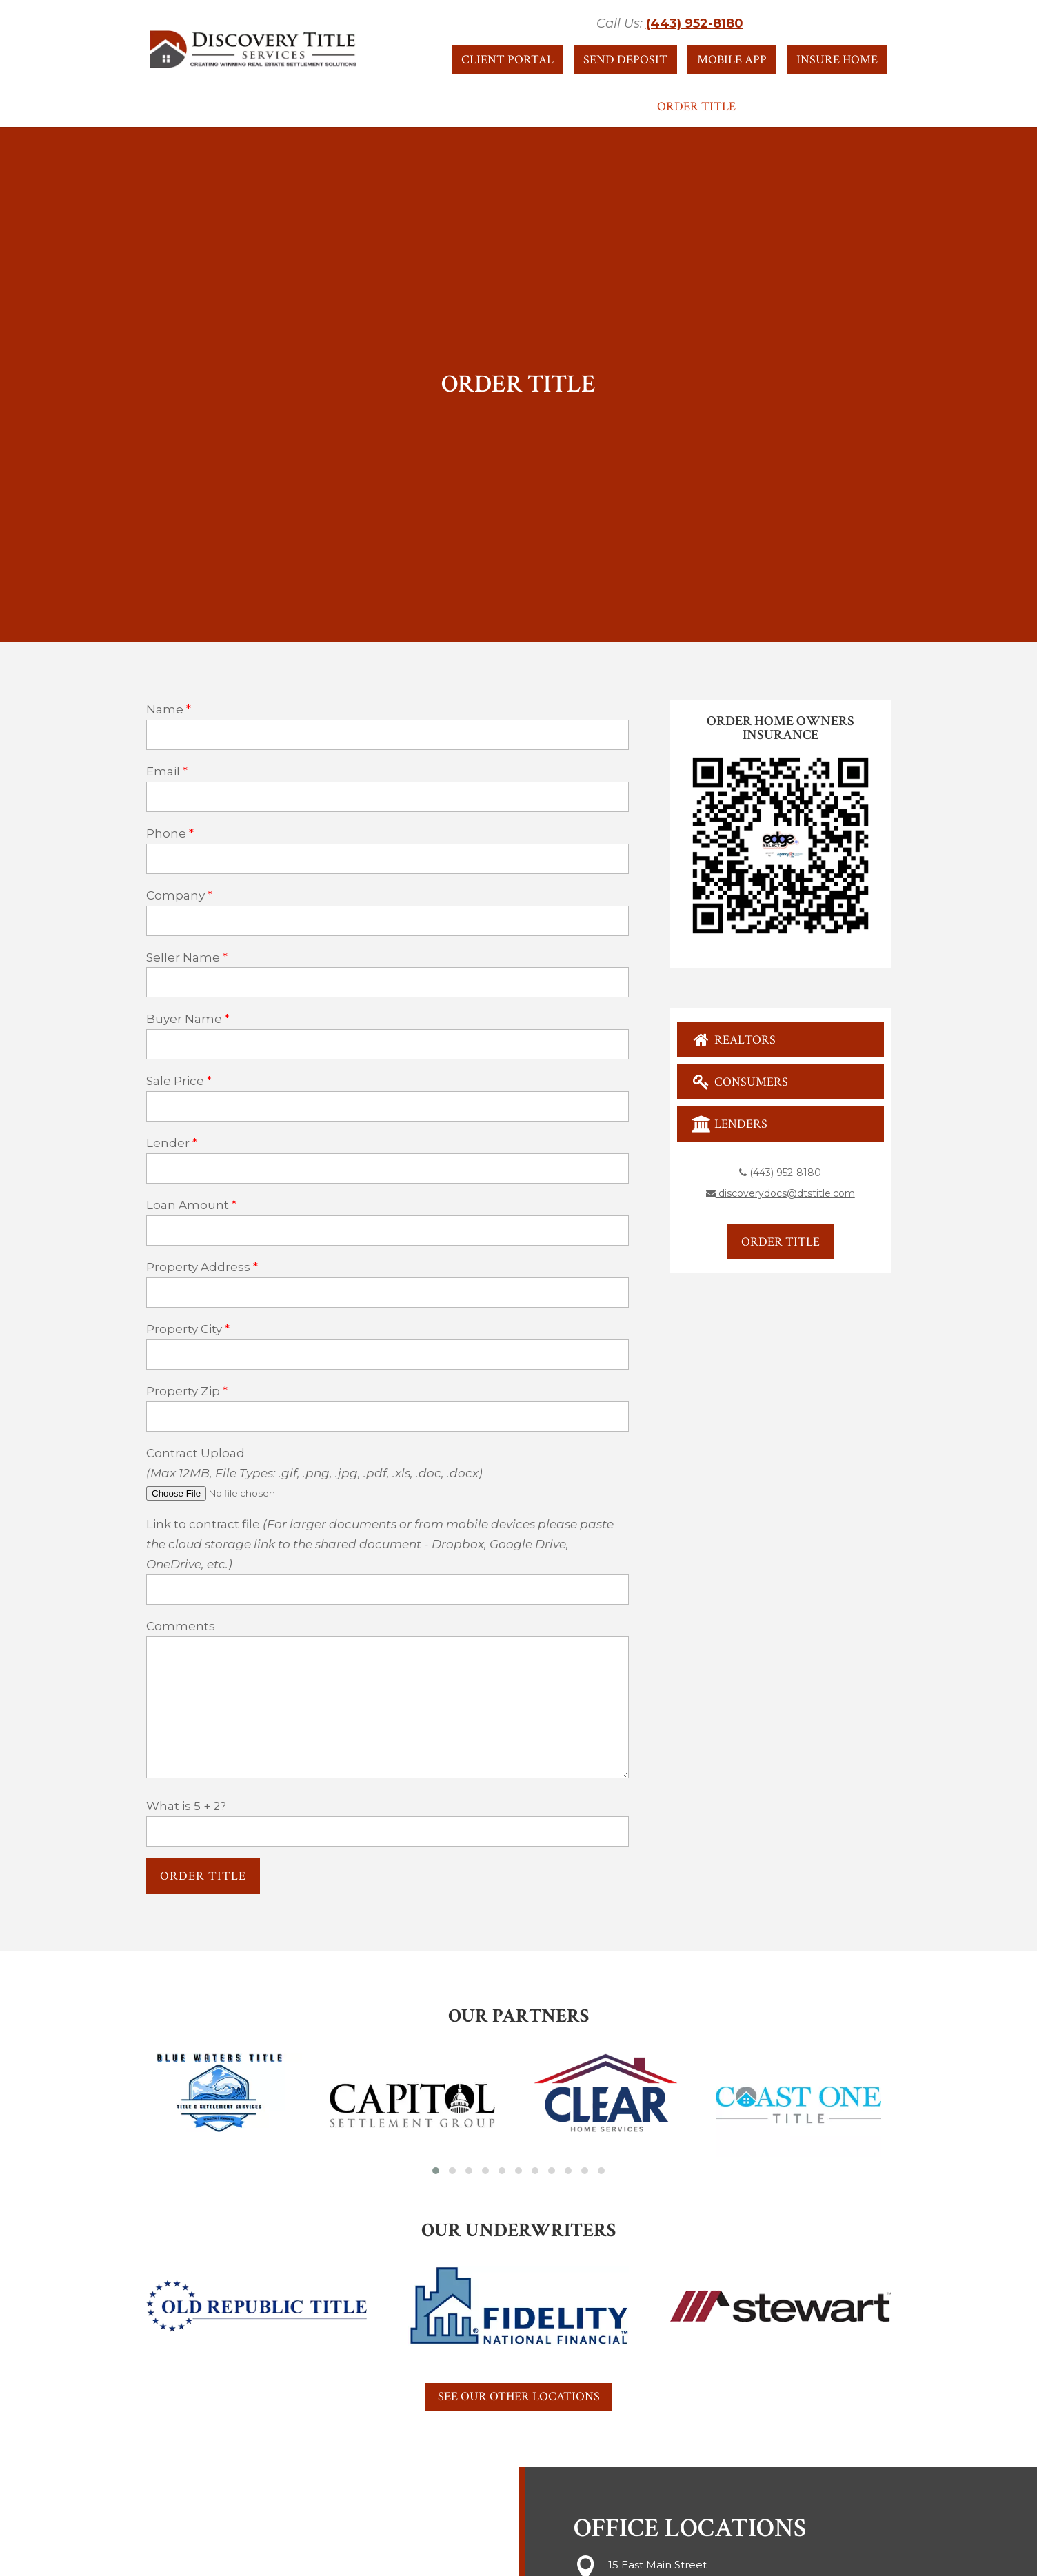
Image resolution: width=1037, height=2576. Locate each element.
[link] (387, 1589)
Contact (611, 108)
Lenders (729, 1124)
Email (163, 771)
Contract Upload (195, 1453)
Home (289, 108)
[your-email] (387, 797)
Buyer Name (184, 1019)
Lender (168, 1143)
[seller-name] (387, 982)
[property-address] (387, 1292)
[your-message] (387, 1707)
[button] (435, 2171)
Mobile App (732, 60)
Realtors (733, 1040)
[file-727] (251, 1493)
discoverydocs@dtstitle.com (780, 1193)
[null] (203, 1876)
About (344, 108)
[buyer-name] (387, 1044)
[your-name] (387, 735)
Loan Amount (187, 1205)
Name (164, 709)
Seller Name (183, 957)
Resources (430, 108)
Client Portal (507, 60)
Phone (166, 833)
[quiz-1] (387, 1831)
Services (523, 108)
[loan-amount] (387, 1230)
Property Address (198, 1267)
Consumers (740, 1082)
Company (175, 895)
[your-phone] (387, 859)
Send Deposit (625, 60)
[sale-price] (387, 1106)
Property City (184, 1329)
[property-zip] (387, 1416)
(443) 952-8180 (694, 23)
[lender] (387, 1168)
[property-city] (387, 1354)
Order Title (696, 108)
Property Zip (183, 1391)
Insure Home (837, 60)
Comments (180, 1626)
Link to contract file (380, 1544)
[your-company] (387, 921)
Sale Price (175, 1081)
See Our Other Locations (519, 2396)
